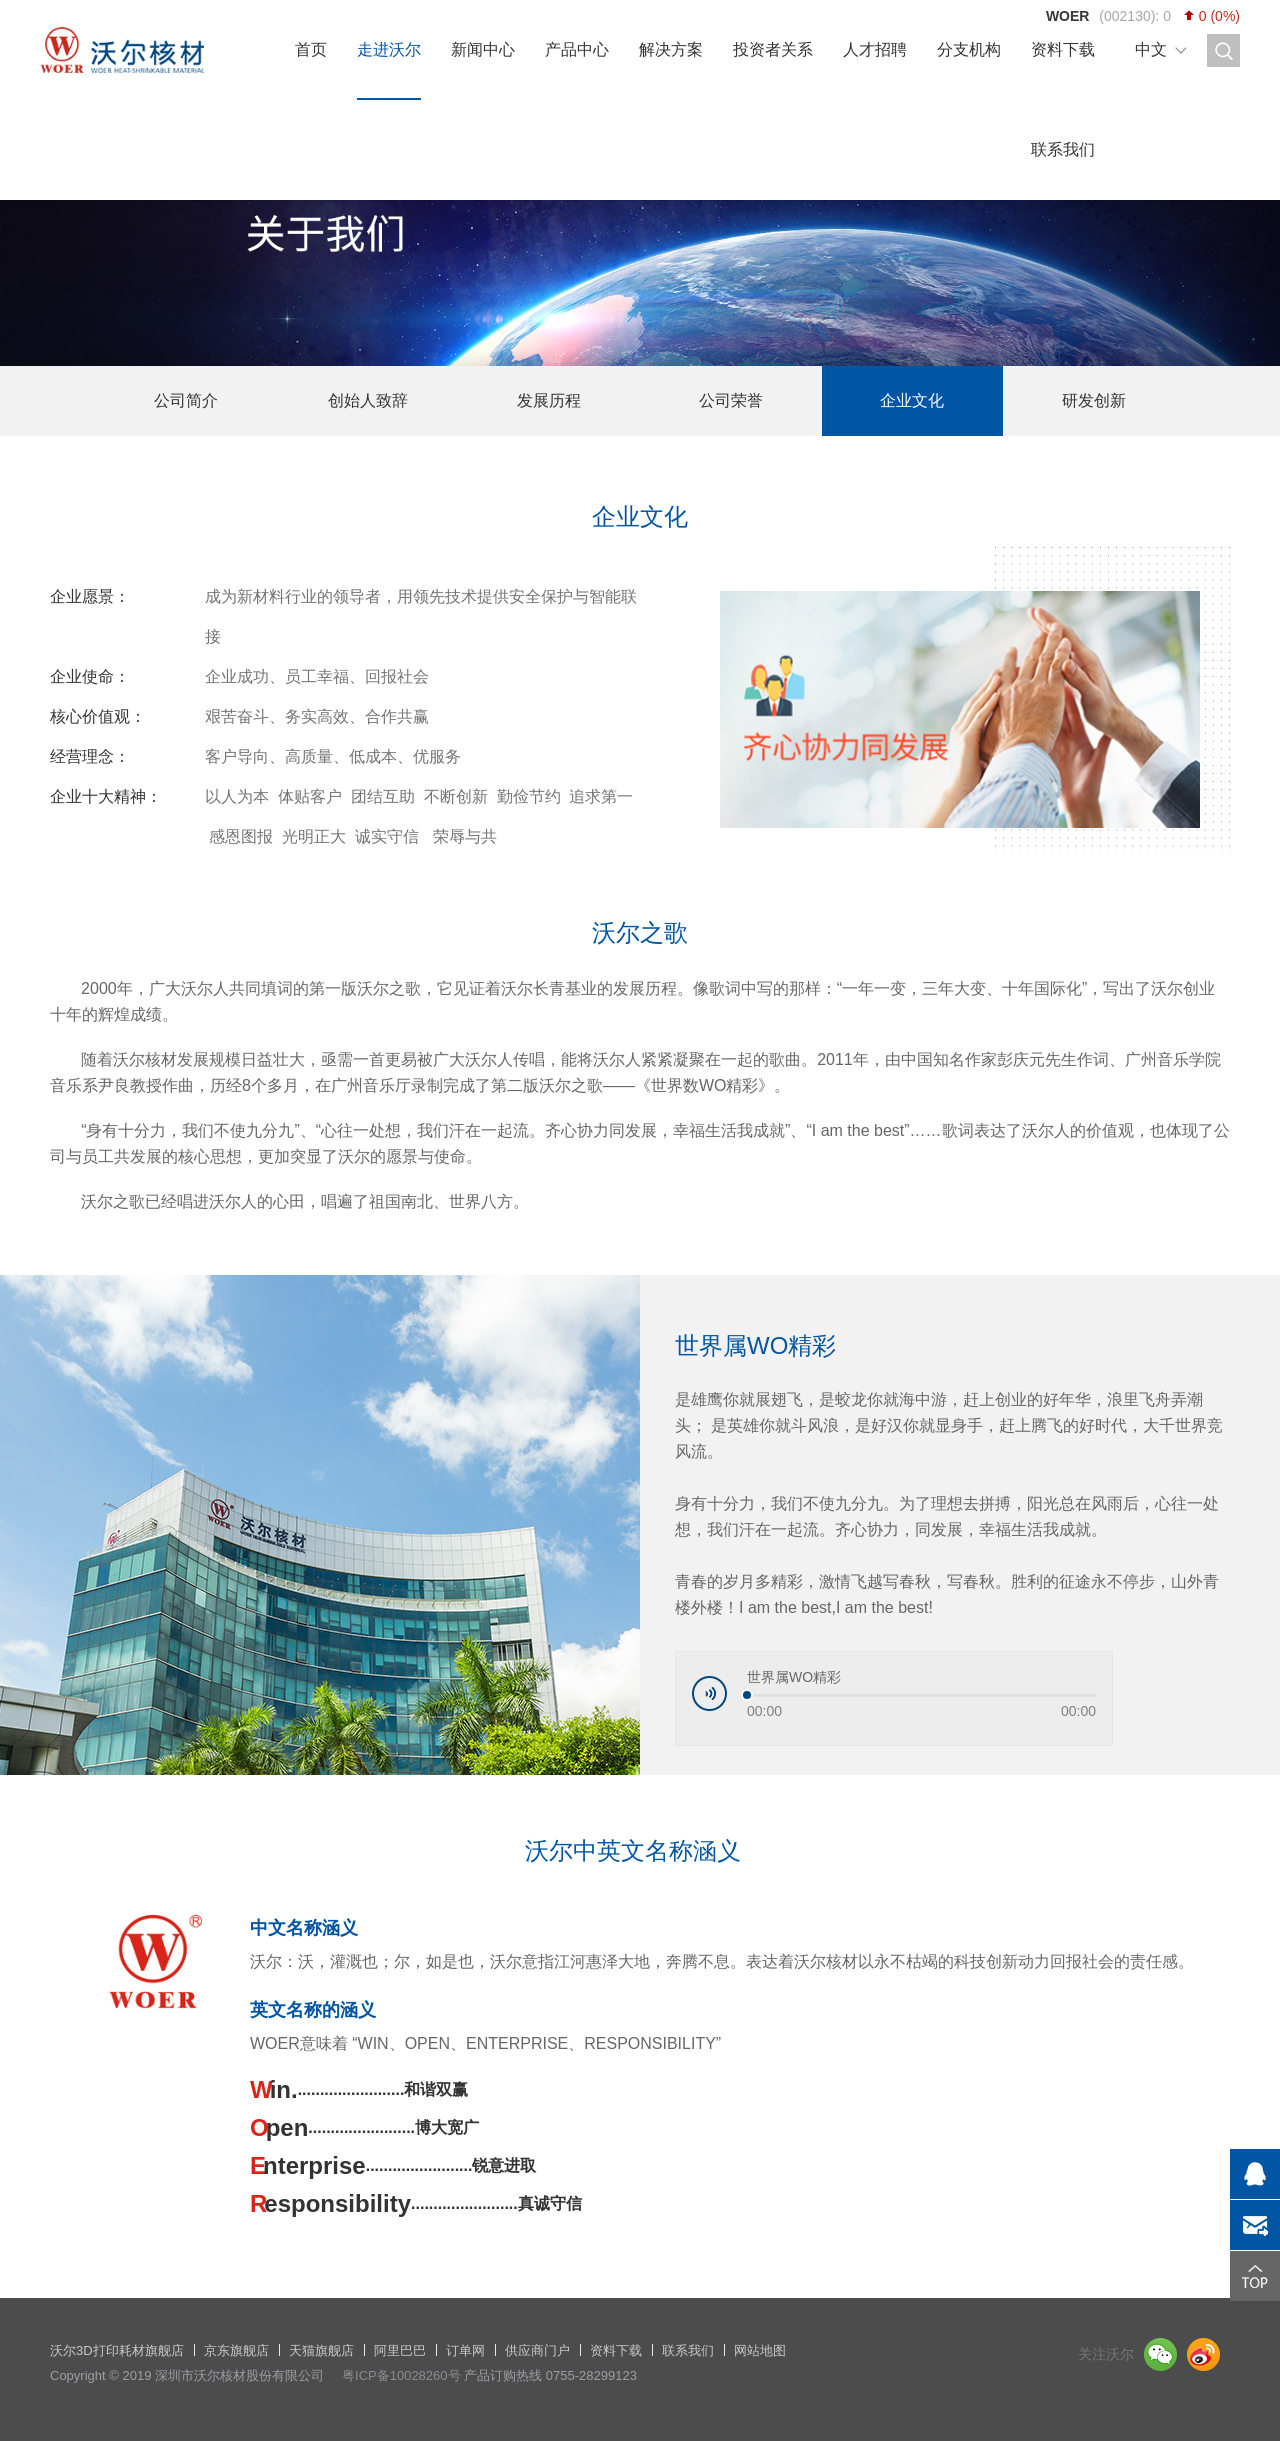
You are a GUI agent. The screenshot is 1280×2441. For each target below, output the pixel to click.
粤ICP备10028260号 (401, 2375)
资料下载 (1063, 49)
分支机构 (969, 49)
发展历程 (549, 400)
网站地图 (760, 2350)
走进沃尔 (389, 49)
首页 (311, 49)
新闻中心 (483, 49)
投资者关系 (773, 49)
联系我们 (1063, 149)
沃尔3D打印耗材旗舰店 (117, 2350)
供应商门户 (537, 2350)
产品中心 (577, 49)
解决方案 (671, 49)
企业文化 (912, 400)
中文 (1151, 49)
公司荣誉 (731, 400)
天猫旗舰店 (321, 2350)
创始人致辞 (368, 400)
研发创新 (1094, 400)
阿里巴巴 (400, 2350)
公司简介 (186, 400)
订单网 (465, 2350)
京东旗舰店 (236, 2350)
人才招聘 (875, 49)
